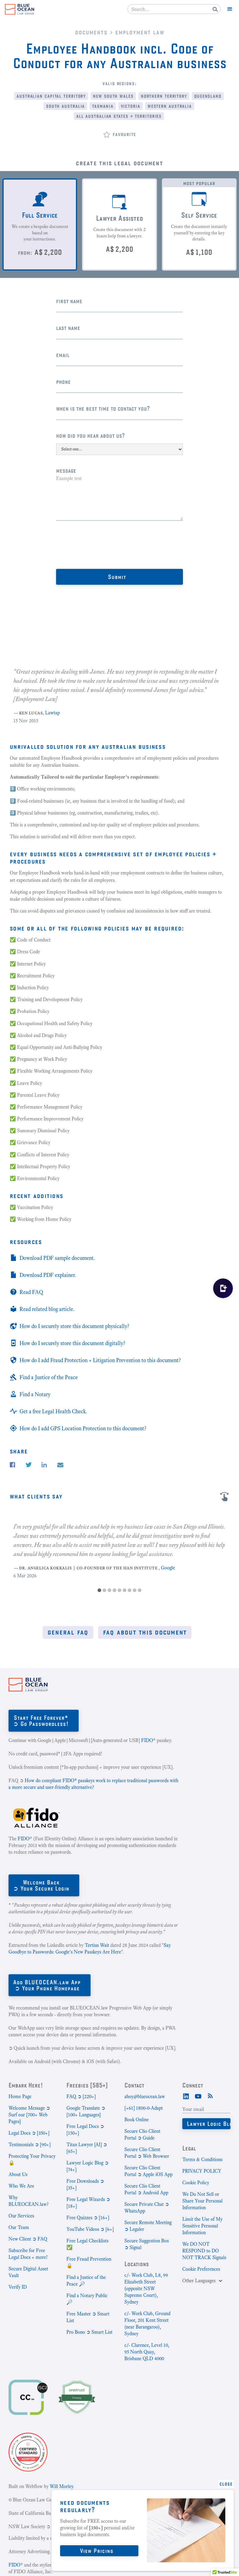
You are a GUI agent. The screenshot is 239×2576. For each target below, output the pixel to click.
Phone (63, 381)
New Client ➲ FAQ (28, 2239)
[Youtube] (198, 2095)
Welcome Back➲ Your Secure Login (41, 1885)
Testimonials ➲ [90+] (30, 2144)
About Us (18, 2174)
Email (63, 355)
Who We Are (21, 2186)
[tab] (39, 224)
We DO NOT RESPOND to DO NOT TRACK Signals (204, 2250)
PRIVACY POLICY (201, 2171)
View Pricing (96, 2550)
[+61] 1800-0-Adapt (143, 2108)
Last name (68, 327)
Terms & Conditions (202, 2159)
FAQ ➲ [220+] (81, 2096)
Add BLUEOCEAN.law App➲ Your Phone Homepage (47, 1985)
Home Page (20, 2096)
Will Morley (61, 2486)
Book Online (136, 2119)
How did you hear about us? (90, 435)
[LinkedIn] (186, 2095)
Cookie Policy (195, 2182)
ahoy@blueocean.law (144, 2096)
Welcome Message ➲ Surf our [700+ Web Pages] (29, 2114)
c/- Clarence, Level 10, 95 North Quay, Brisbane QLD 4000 (146, 2351)
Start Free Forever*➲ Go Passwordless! (41, 1720)
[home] (19, 9)
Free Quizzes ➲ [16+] (87, 2217)
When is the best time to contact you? (103, 408)
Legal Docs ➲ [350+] (29, 2133)
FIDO (147, 1740)
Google (168, 1568)
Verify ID (18, 2287)
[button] (230, 9)
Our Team (19, 2227)
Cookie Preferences (201, 2269)
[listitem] (119, 690)
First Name (69, 301)
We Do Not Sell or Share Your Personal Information (202, 2200)
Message (66, 470)
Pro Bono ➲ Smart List (89, 2332)
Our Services (21, 2216)
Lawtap (52, 713)
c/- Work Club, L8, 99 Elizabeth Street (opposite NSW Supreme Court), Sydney (146, 2288)
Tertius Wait (97, 1945)
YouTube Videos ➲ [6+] (90, 2229)
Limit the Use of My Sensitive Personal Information (202, 2225)
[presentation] (102, 545)
